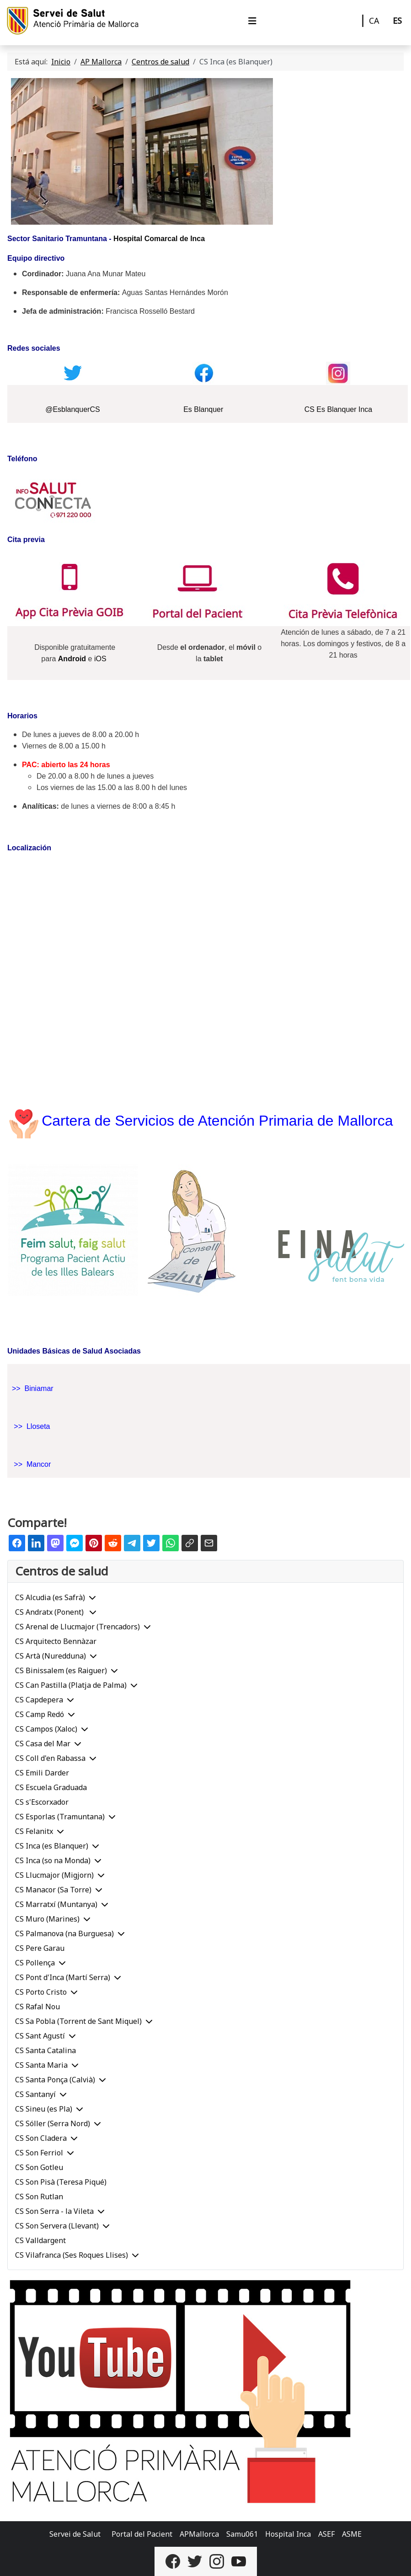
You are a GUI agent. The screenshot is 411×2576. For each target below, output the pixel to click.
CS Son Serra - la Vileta (54, 2211)
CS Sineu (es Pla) (43, 2109)
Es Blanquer (203, 409)
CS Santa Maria (41, 2065)
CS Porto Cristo (41, 1992)
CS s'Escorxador (42, 1802)
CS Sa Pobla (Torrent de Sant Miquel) (78, 2021)
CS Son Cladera (41, 2138)
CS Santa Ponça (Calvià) (55, 2080)
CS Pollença (35, 1963)
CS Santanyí (35, 2094)
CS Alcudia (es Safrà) (50, 1597)
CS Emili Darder (42, 1773)
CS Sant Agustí (40, 2036)
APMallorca (199, 2534)
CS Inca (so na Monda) (53, 1860)
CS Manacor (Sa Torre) (53, 1890)
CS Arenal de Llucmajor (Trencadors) (77, 1627)
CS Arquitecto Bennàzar (55, 1641)
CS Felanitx (34, 1831)
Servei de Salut (75, 2534)
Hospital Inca (288, 2534)
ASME (352, 2534)
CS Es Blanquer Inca (338, 409)
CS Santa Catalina (45, 2050)
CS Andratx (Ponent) (50, 1612)
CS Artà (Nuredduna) (50, 1656)
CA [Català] (374, 20)
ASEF (326, 2534)
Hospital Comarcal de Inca (159, 238)
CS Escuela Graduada (51, 1787)
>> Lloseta (32, 1426)
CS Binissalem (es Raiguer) (61, 1670)
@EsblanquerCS (72, 409)
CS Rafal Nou (37, 2007)
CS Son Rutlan (39, 2196)
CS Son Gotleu (39, 2167)
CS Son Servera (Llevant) (57, 2226)
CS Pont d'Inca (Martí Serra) (62, 1977)
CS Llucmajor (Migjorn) (54, 1875)
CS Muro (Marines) (47, 1919)
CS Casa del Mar (42, 1743)
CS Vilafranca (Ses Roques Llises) (71, 2255)
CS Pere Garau (39, 1948)
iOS (100, 659)
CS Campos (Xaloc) (46, 1729)
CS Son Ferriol (39, 2153)
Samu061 (242, 2534)
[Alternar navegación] (252, 21)
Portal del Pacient (142, 2534)
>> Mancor (32, 1464)
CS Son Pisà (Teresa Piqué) (61, 2182)
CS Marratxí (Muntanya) (56, 1904)
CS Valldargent (40, 2240)
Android (72, 659)
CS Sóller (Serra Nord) (52, 2123)
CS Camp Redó (39, 1714)
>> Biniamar (32, 1388)
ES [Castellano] (397, 20)
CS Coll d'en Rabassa (50, 1758)
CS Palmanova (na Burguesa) (64, 1933)
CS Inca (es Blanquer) (51, 1846)
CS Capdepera (39, 1700)
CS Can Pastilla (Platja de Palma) (71, 1685)
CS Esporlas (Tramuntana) (60, 1817)
